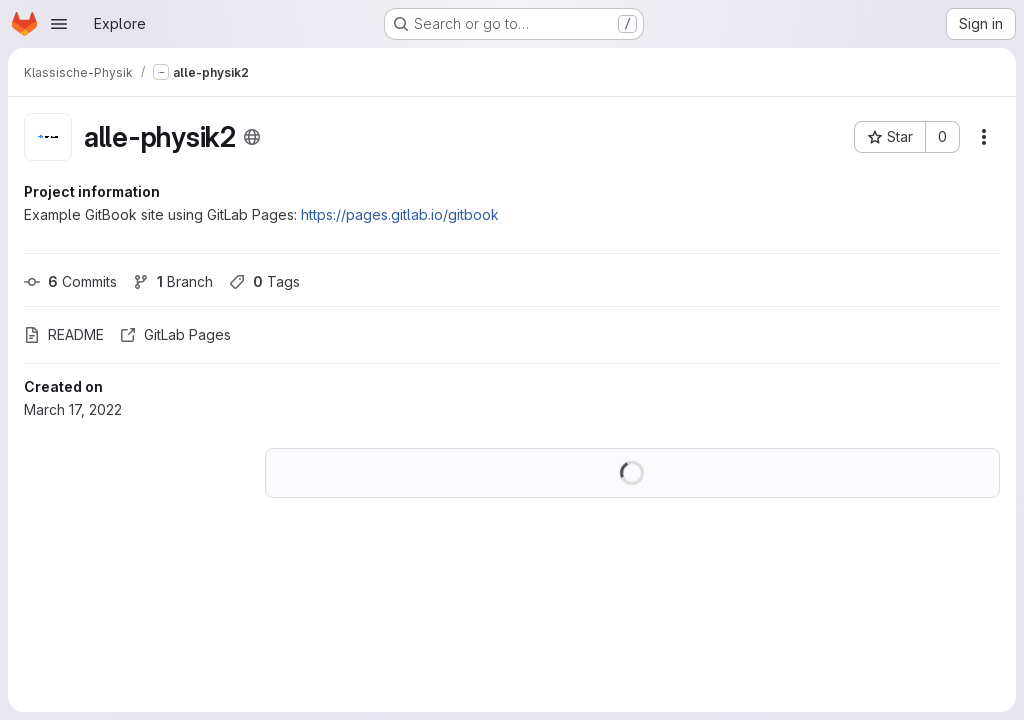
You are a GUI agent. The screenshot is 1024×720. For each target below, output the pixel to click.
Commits (70, 281)
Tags (264, 281)
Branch (173, 281)
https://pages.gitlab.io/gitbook (400, 214)
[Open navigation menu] (59, 24)
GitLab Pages (175, 334)
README (64, 334)
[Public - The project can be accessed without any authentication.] (252, 137)
